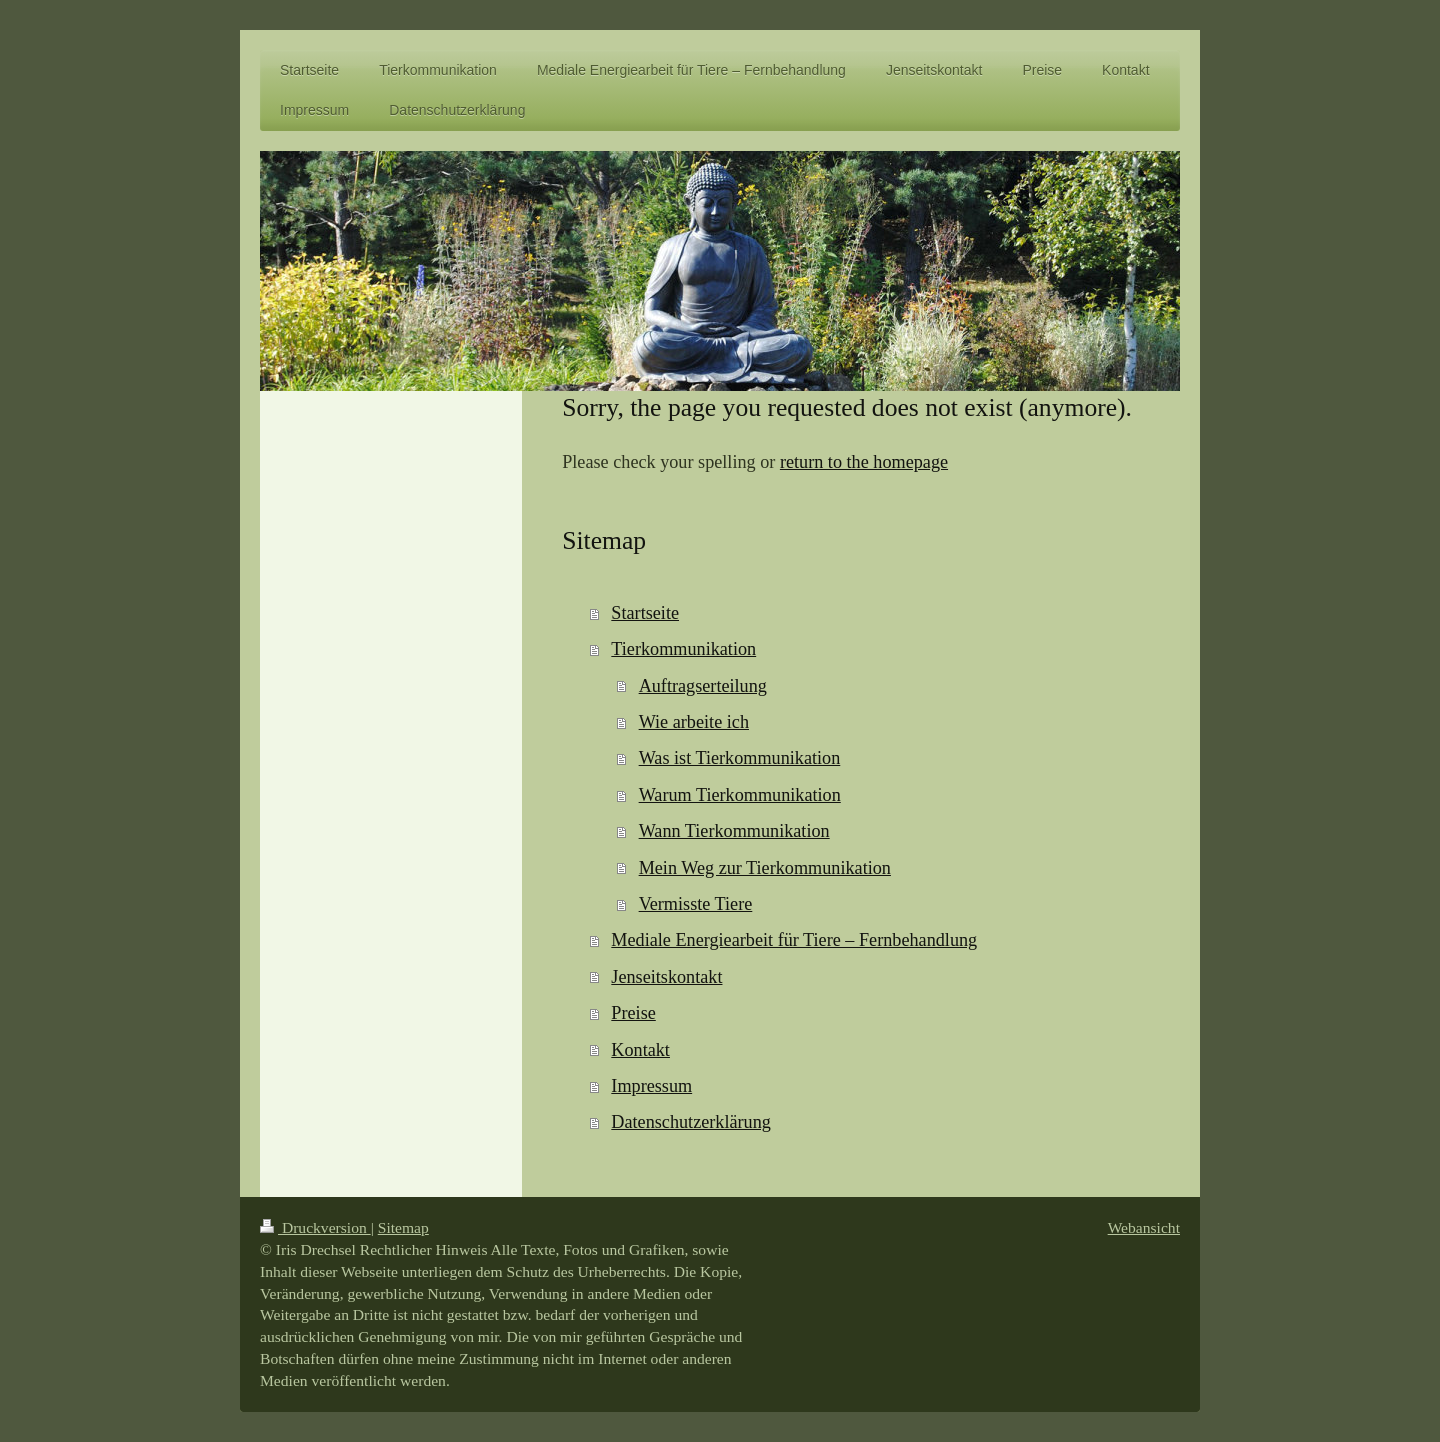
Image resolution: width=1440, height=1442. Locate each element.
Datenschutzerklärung (691, 1122)
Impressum (651, 1086)
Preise (633, 1013)
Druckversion (315, 1227)
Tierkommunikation (683, 649)
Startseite (645, 613)
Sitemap (403, 1227)
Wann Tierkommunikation (734, 831)
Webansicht (1144, 1227)
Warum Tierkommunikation (740, 795)
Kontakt (640, 1050)
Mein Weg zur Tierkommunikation (765, 868)
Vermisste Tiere (696, 904)
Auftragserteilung (703, 686)
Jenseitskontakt (666, 977)
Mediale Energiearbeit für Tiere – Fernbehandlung (794, 940)
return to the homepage (864, 462)
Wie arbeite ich (694, 722)
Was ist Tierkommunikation (740, 758)
